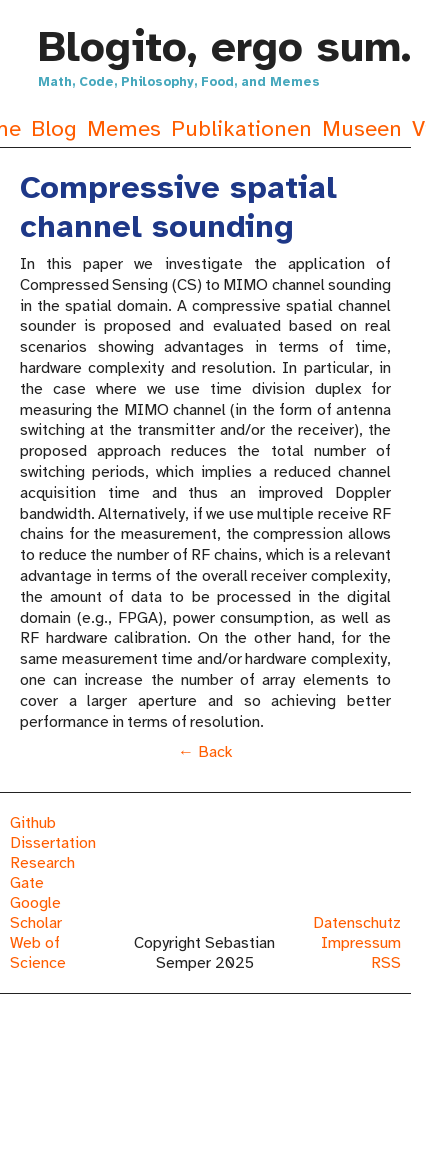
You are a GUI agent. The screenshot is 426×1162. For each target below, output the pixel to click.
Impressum (361, 943)
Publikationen (241, 128)
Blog (54, 128)
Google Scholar (36, 913)
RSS (386, 963)
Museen (362, 128)
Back (215, 752)
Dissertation (53, 843)
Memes (124, 128)
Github (33, 823)
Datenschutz (357, 923)
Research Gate (42, 873)
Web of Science (38, 953)
